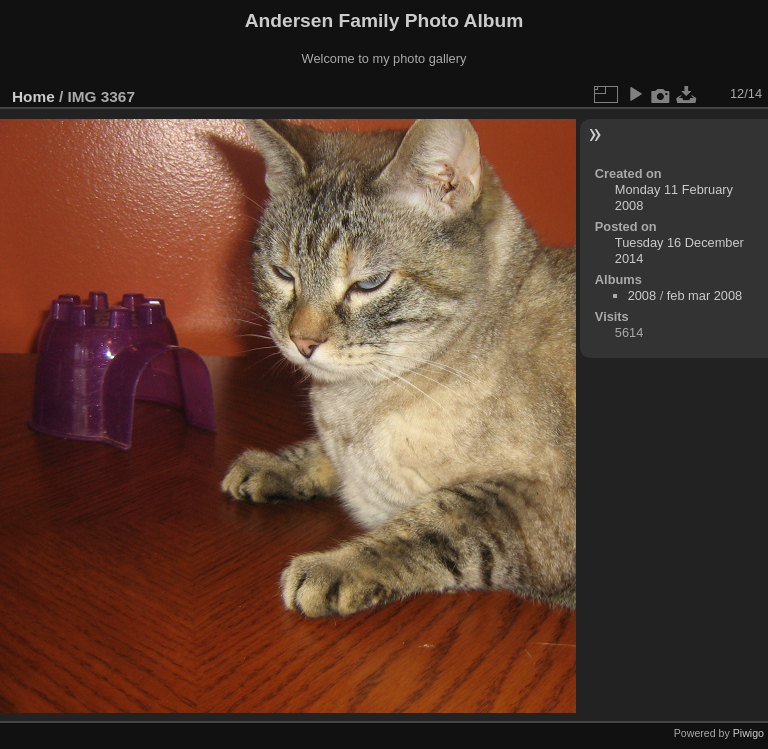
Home (33, 96)
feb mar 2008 (704, 295)
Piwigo (748, 733)
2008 (642, 295)
